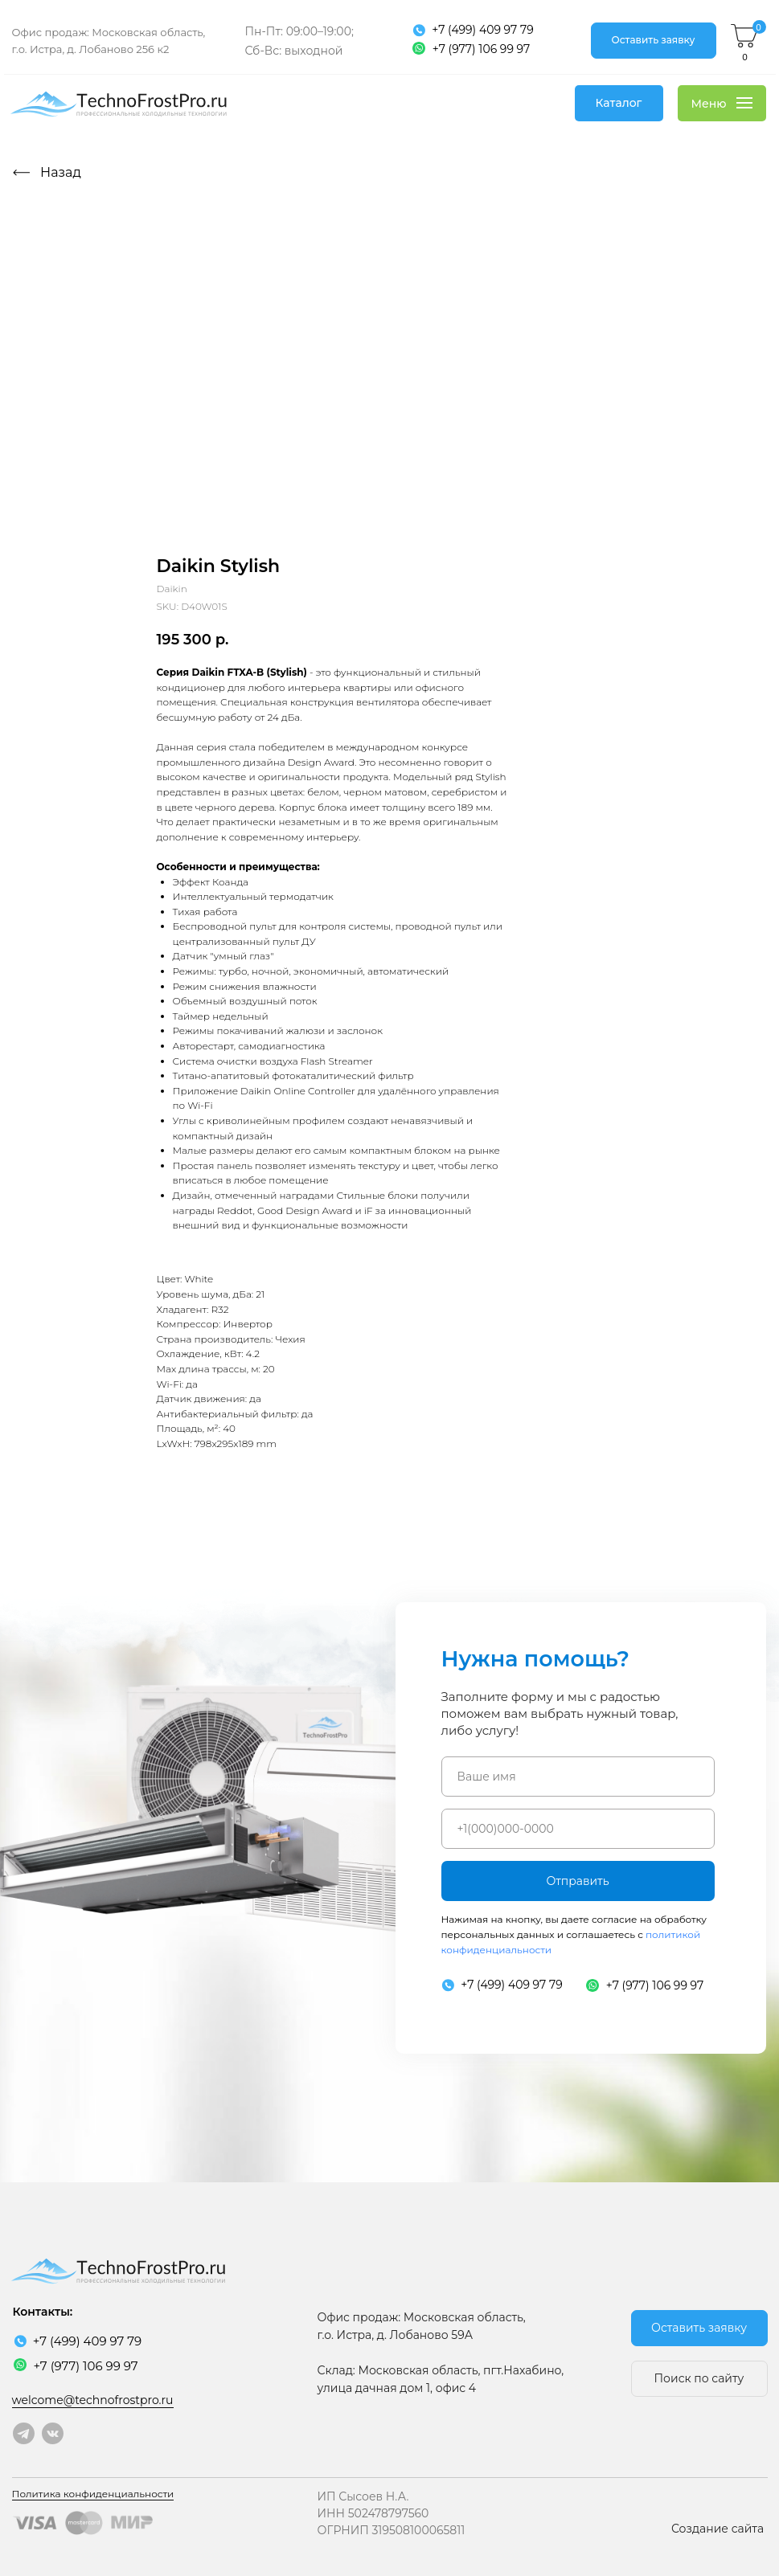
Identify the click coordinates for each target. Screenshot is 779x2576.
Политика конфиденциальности (93, 2494)
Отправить (577, 1881)
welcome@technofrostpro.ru (93, 2400)
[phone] (578, 1829)
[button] (653, 40)
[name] (578, 1776)
